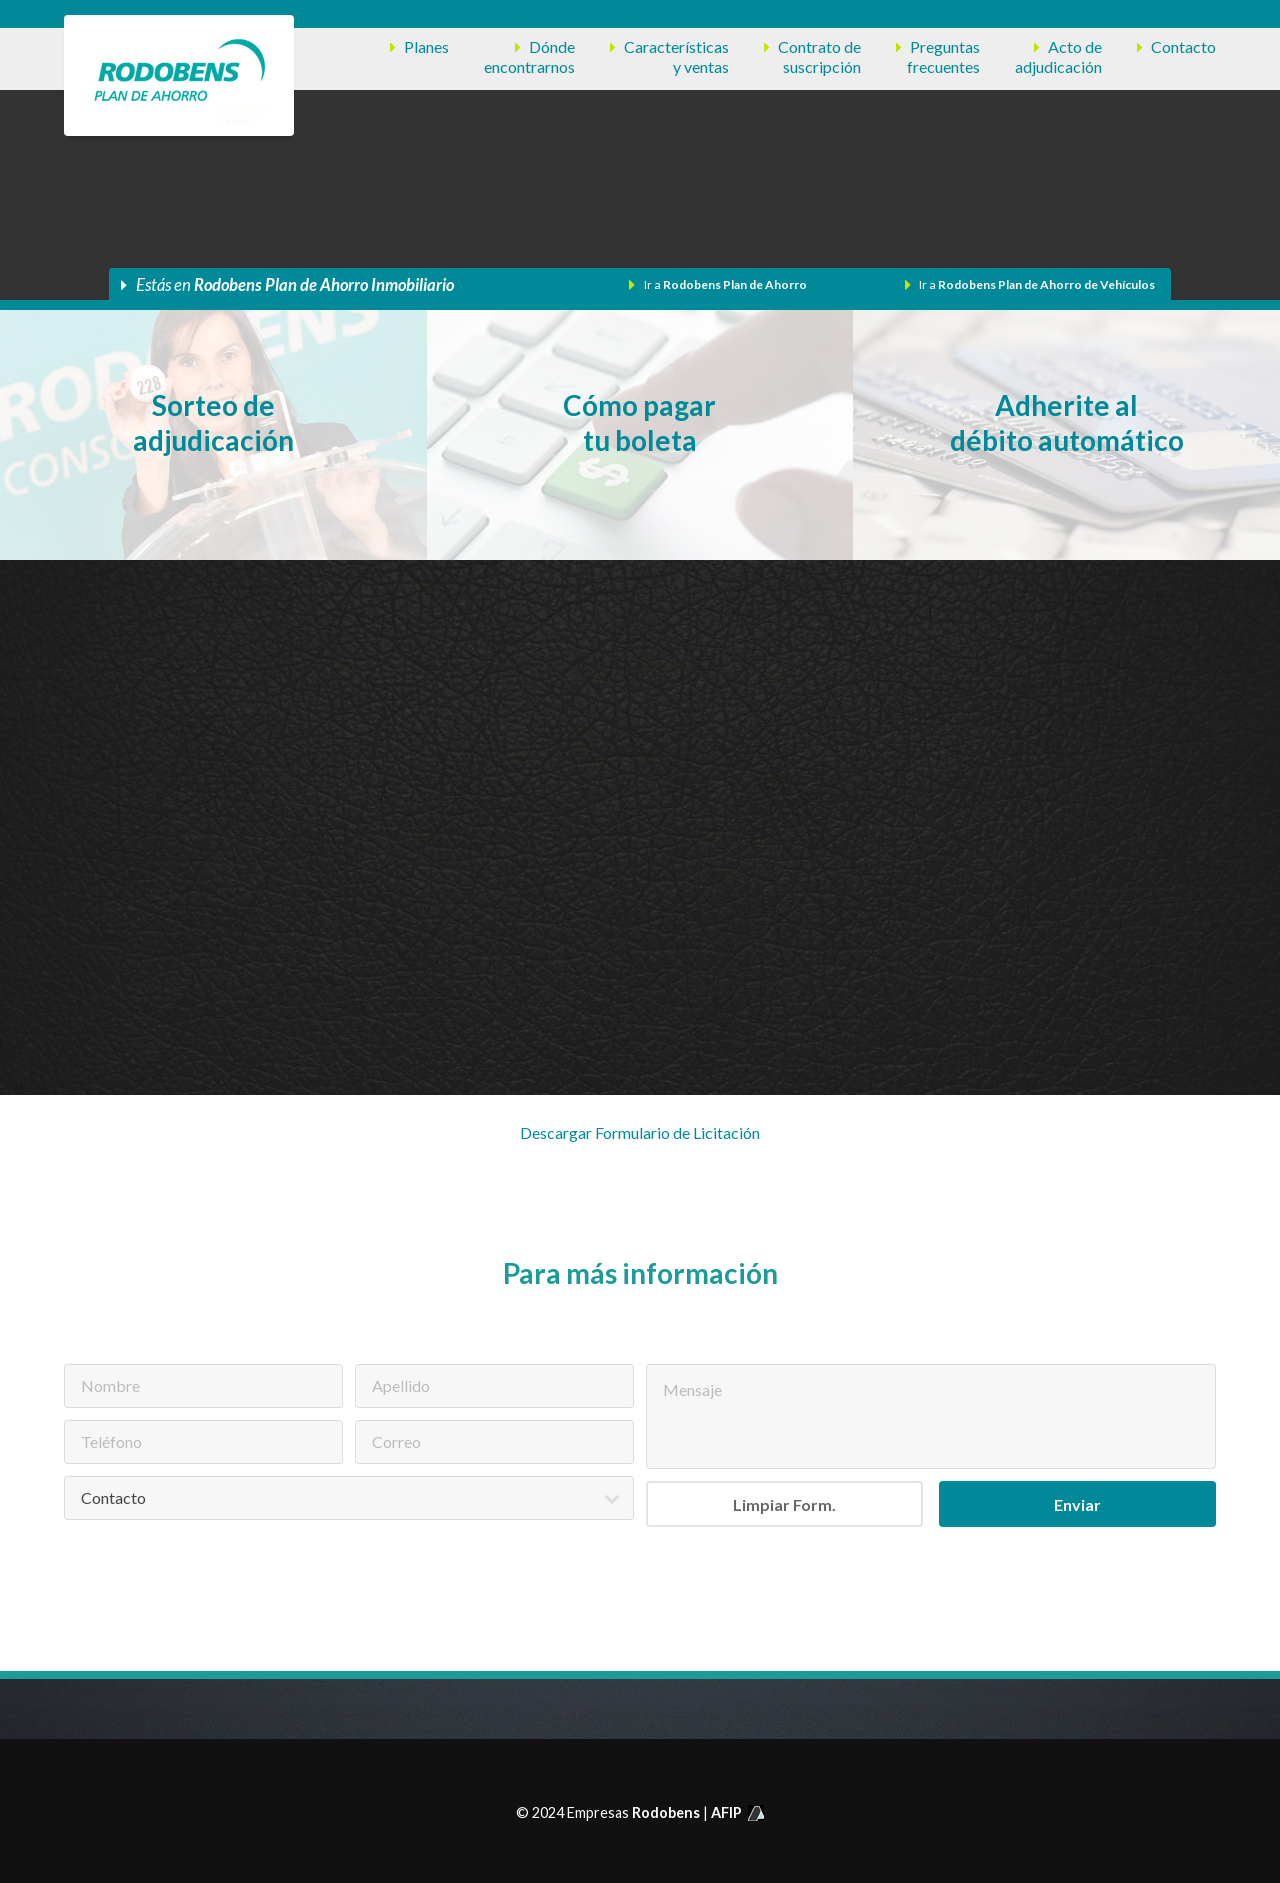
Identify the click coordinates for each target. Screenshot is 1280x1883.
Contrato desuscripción (819, 56)
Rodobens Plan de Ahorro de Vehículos (1046, 284)
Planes (426, 46)
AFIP (737, 1812)
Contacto (1183, 46)
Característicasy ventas (676, 56)
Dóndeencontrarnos (529, 56)
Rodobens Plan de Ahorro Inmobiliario (324, 285)
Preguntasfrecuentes (943, 56)
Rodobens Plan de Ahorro (735, 284)
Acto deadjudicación (1058, 56)
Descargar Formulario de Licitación (640, 1132)
